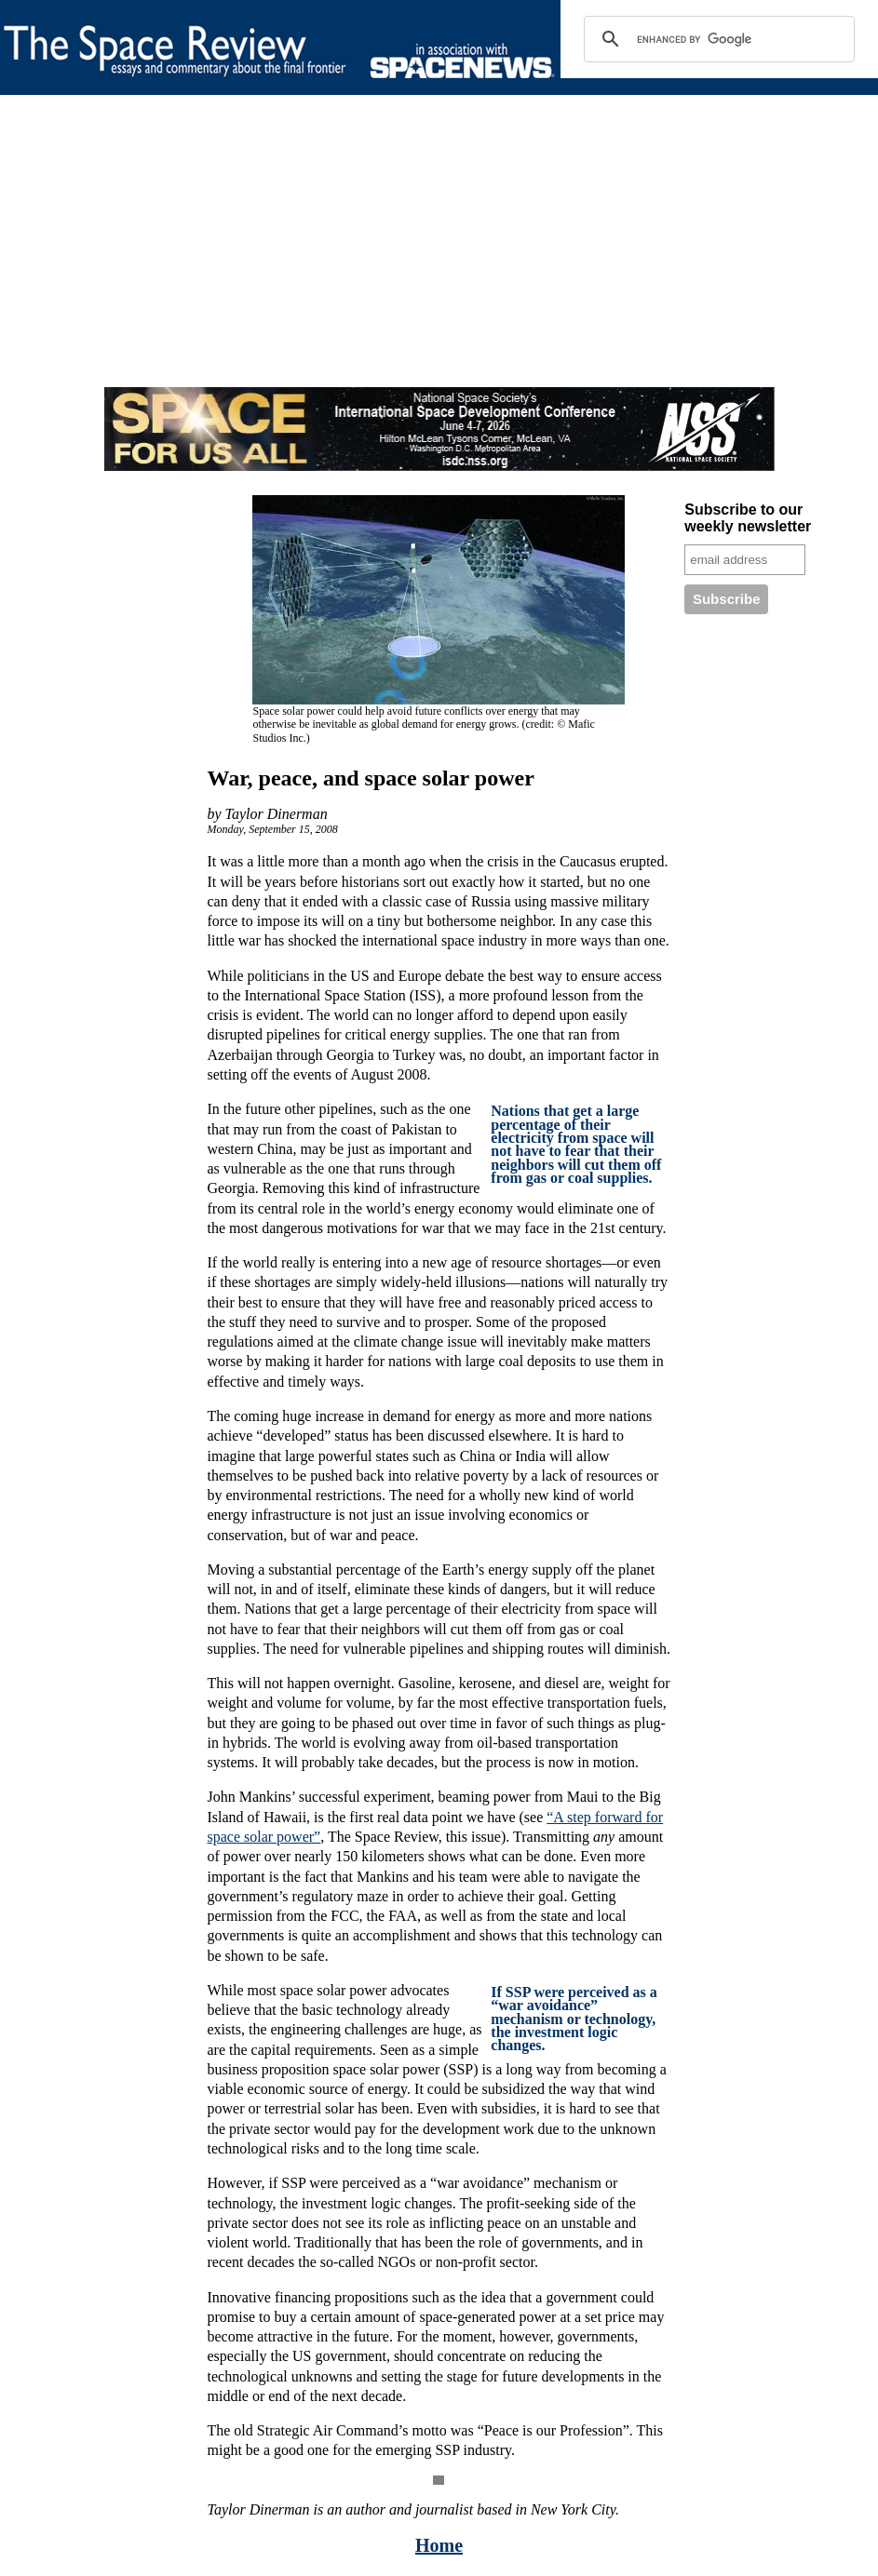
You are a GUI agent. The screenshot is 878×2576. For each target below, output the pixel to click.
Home (439, 2545)
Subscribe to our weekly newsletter (747, 518)
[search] (716, 39)
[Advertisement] (439, 257)
